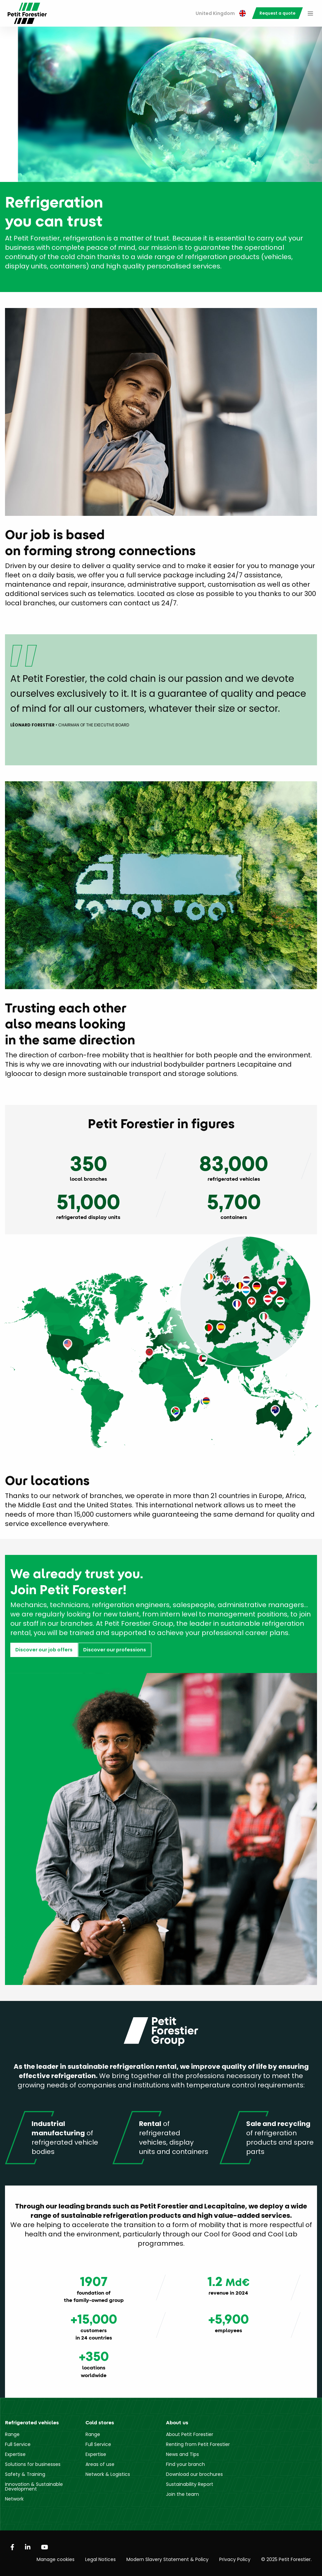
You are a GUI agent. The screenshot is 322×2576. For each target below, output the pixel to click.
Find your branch (185, 2464)
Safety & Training (25, 2474)
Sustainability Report (189, 2484)
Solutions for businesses (33, 2464)
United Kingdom (221, 13)
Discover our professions (114, 1649)
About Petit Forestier (189, 2434)
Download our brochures (194, 2474)
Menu (310, 13)
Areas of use (99, 2464)
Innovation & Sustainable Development (34, 2486)
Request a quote (277, 13)
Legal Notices (100, 2559)
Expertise (15, 2454)
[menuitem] (220, 13)
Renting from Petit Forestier (198, 2444)
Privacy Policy (234, 2559)
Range (12, 2434)
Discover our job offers (44, 1649)
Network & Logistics (107, 2474)
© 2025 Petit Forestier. (286, 2559)
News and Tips (182, 2454)
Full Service (18, 2444)
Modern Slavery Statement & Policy (167, 2559)
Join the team (182, 2494)
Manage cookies (56, 2559)
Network (14, 2499)
